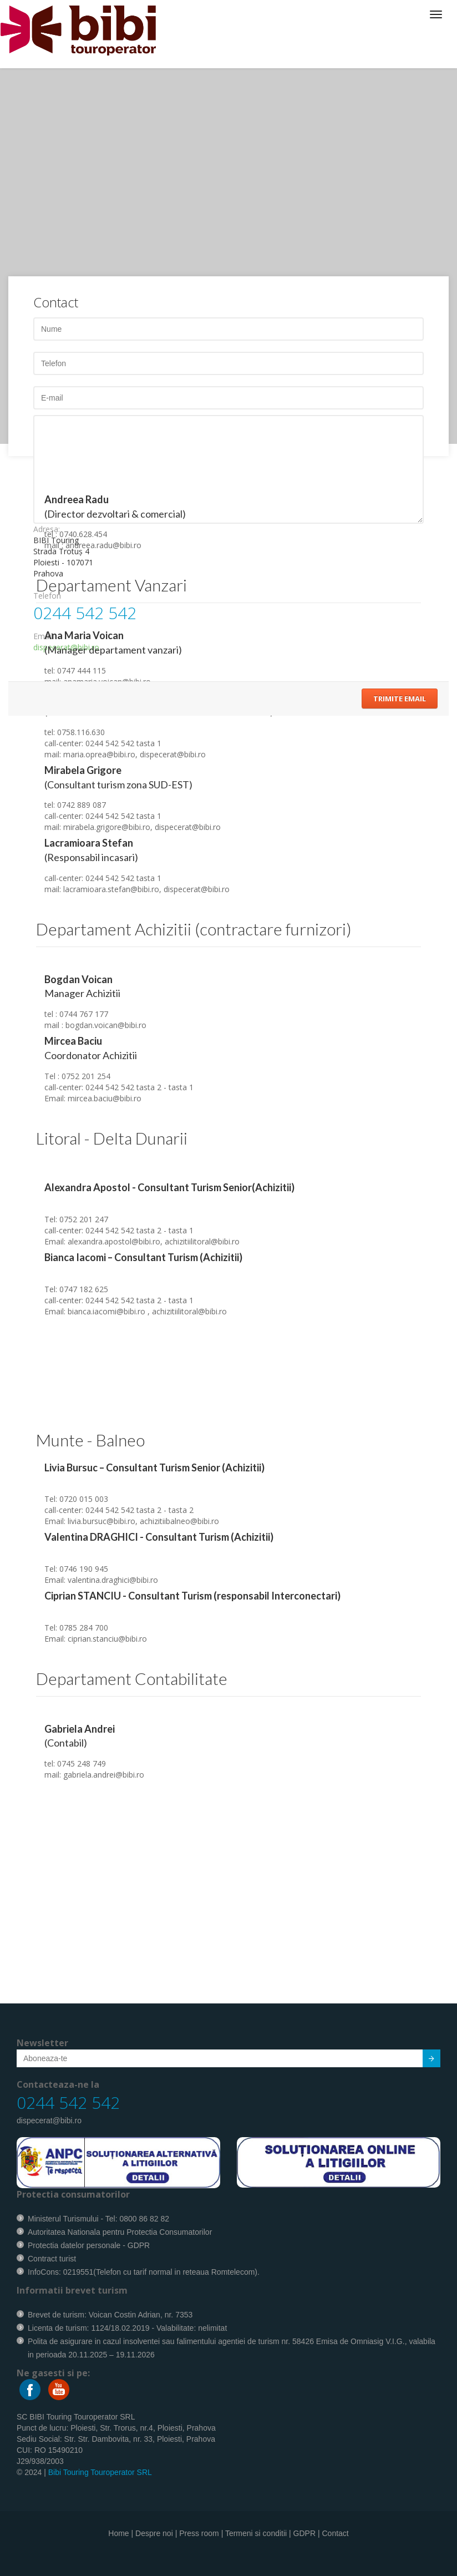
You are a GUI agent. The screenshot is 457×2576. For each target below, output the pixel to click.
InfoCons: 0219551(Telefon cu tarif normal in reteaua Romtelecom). (144, 2272)
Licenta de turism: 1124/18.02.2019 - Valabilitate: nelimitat (127, 2328)
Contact (335, 2533)
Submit (425, 2060)
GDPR (304, 2533)
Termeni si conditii (256, 2533)
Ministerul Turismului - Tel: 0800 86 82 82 (98, 2218)
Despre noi (154, 2533)
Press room (199, 2533)
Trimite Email (399, 699)
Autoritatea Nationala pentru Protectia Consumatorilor (120, 2232)
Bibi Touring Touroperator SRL (100, 2472)
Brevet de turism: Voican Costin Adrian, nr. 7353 (110, 2314)
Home (118, 2533)
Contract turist (52, 2258)
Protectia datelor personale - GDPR (89, 2245)
